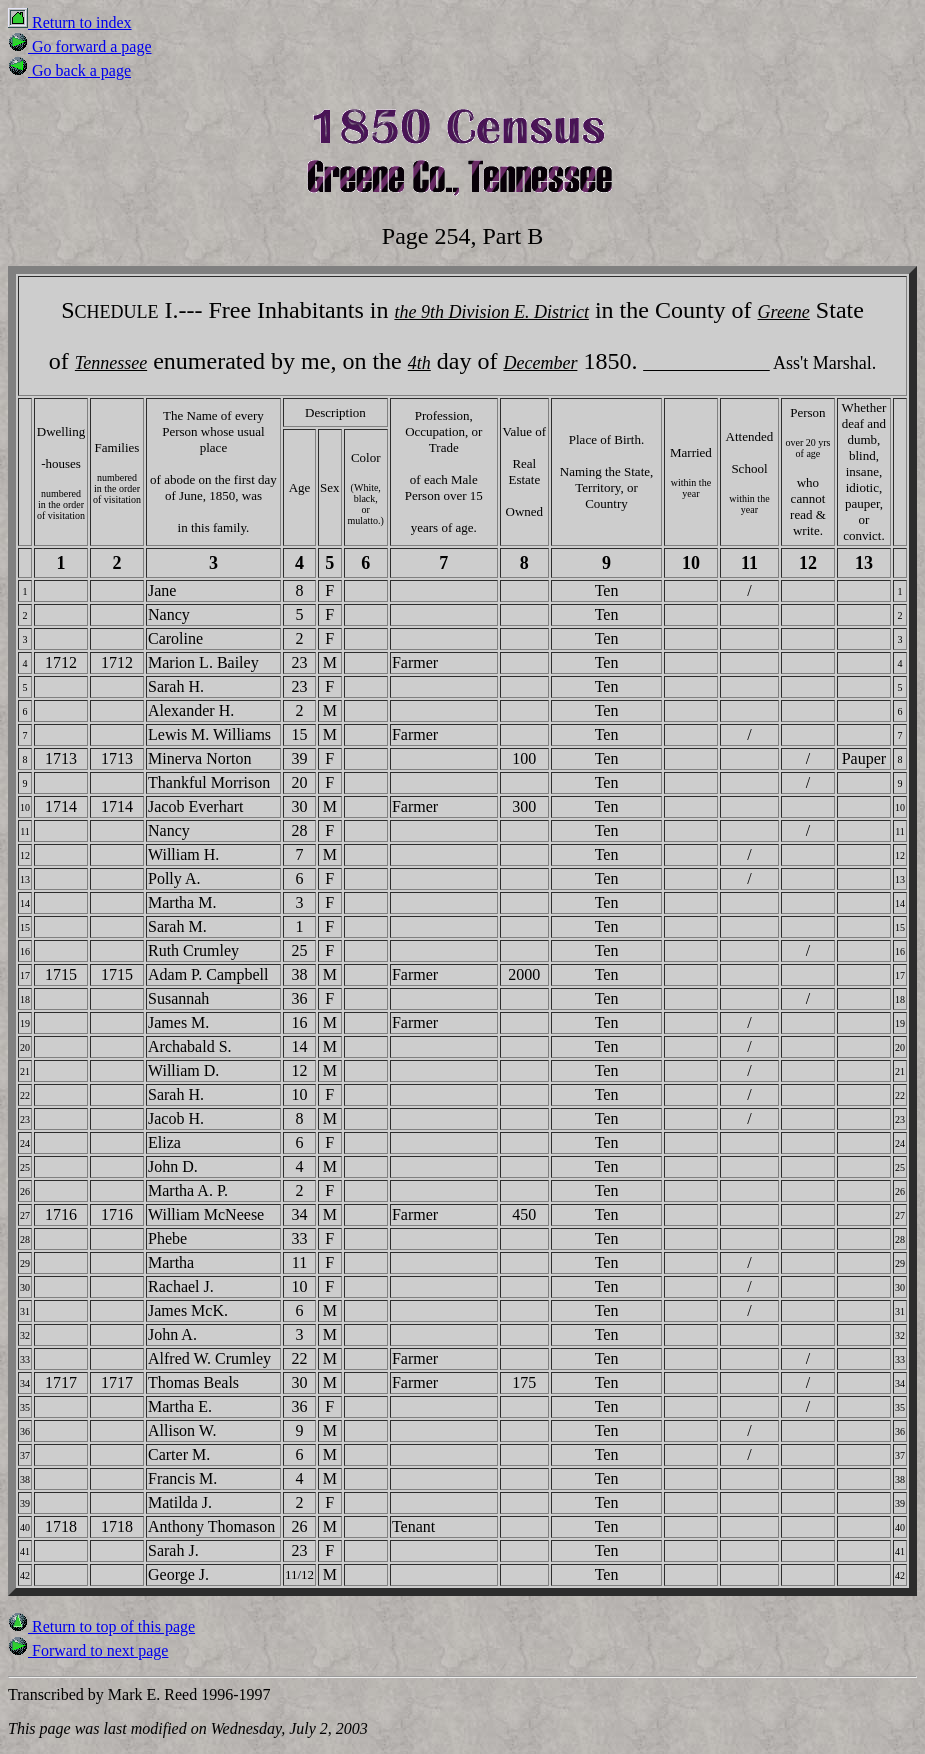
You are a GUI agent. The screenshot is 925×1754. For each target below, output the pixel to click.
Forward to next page (88, 1650)
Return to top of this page (101, 1626)
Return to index (70, 22)
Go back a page (69, 70)
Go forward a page (80, 46)
